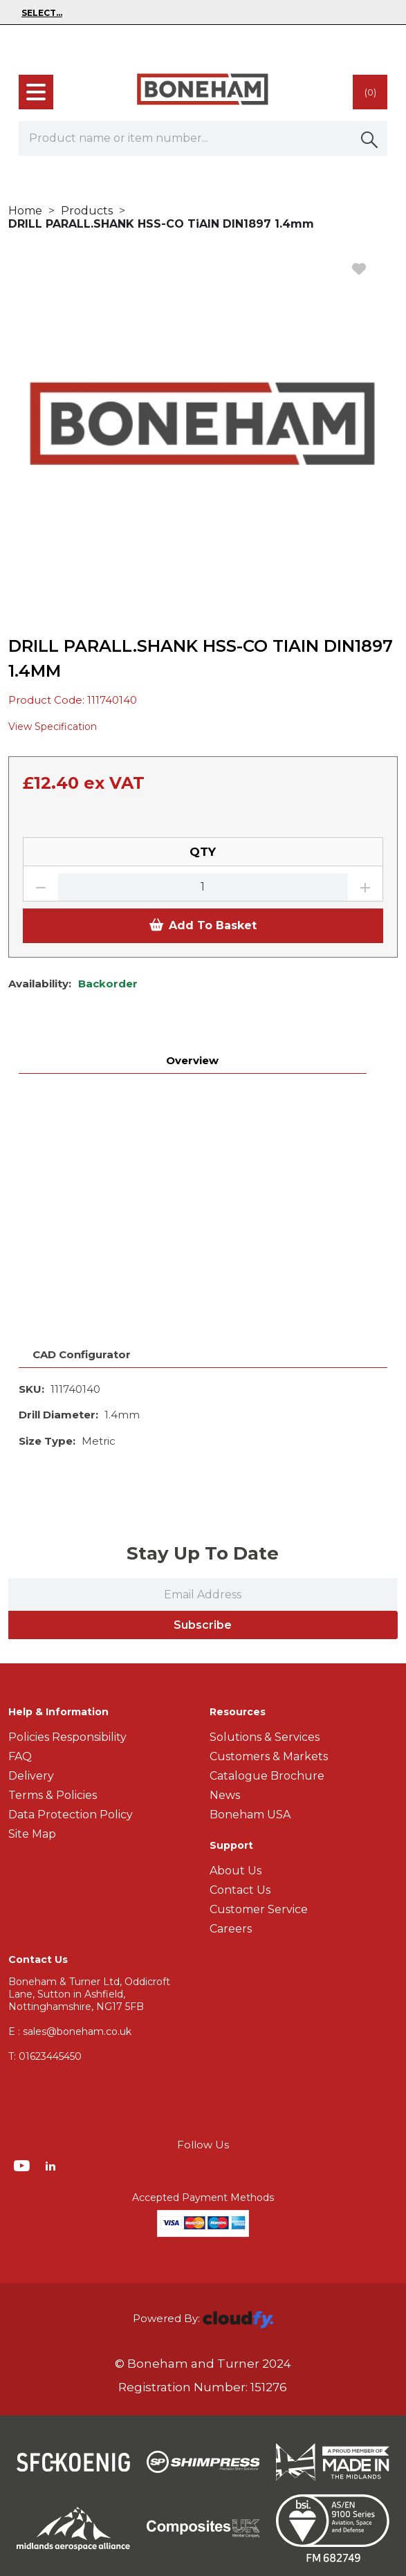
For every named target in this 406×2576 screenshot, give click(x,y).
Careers (231, 1928)
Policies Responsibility (67, 1737)
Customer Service (259, 1909)
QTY (203, 852)
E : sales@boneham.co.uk (69, 2031)
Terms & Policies (52, 1795)
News (225, 1795)
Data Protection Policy (70, 1814)
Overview (192, 1060)
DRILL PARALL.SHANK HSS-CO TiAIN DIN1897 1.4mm (161, 223)
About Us (235, 1870)
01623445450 (45, 2056)
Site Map (32, 1833)
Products (87, 210)
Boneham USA (250, 1814)
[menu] (36, 92)
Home (25, 210)
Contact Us (240, 1890)
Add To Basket (203, 925)
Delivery (31, 1775)
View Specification (52, 726)
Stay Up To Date (203, 1553)
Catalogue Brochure (267, 1775)
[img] (23, 2165)
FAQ (20, 1756)
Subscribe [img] (203, 1625)
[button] (370, 138)
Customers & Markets (269, 1756)
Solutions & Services (265, 1737)
